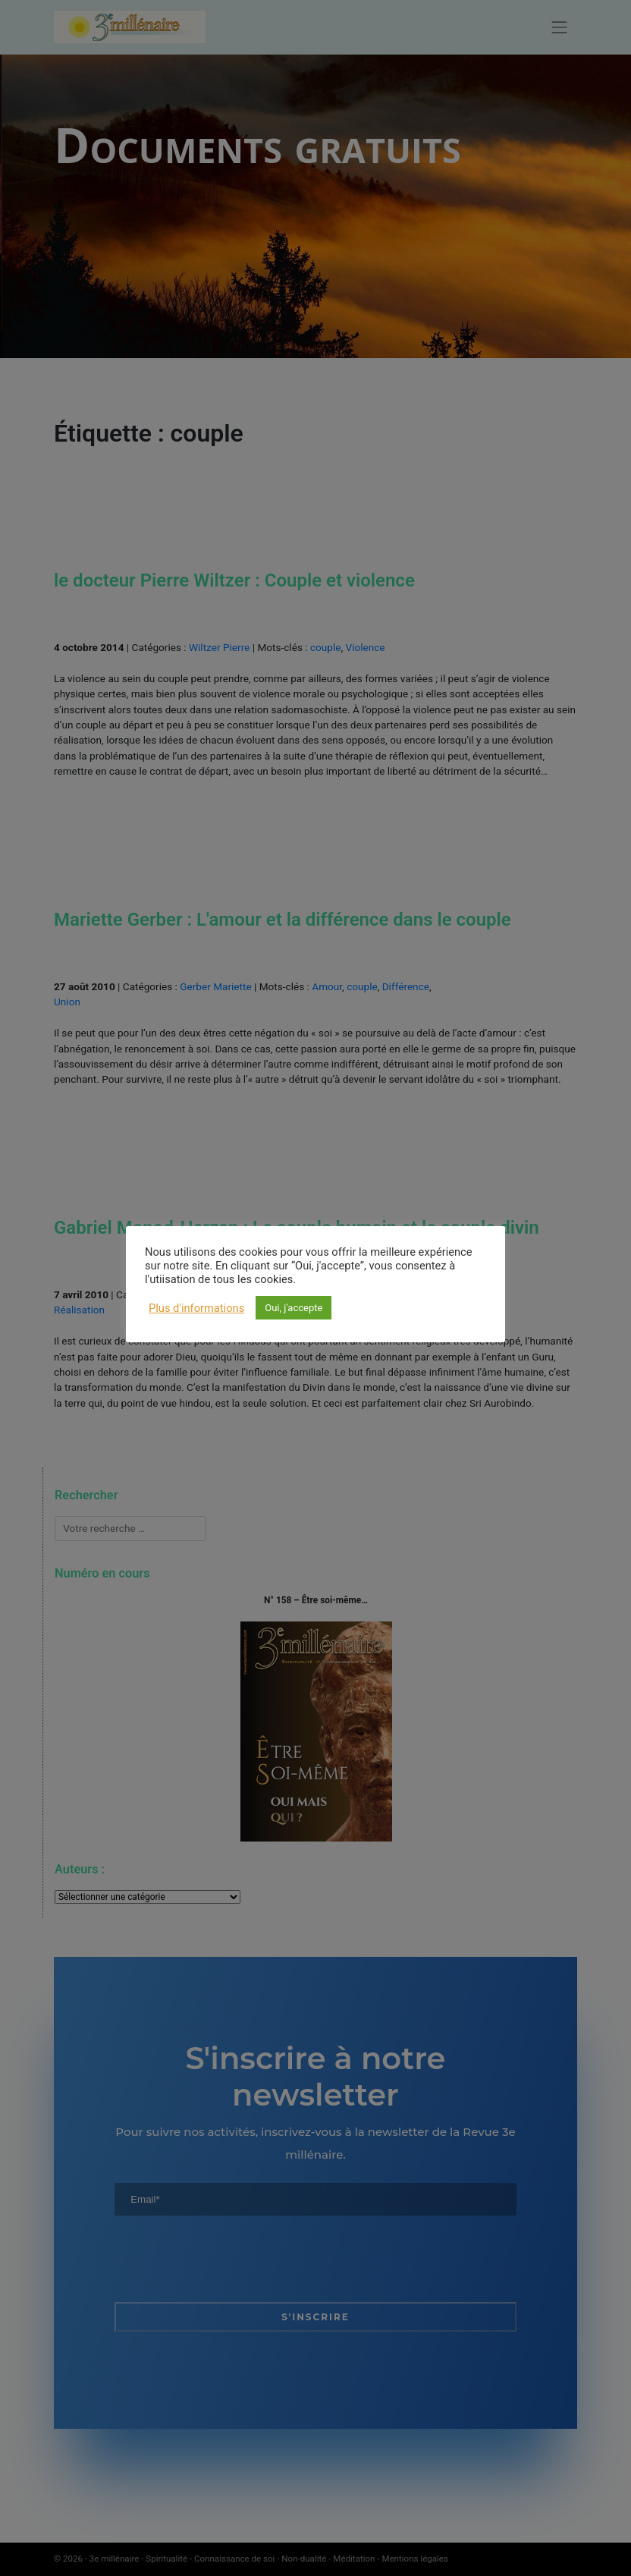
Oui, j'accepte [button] (293, 1307)
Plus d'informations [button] (196, 1308)
